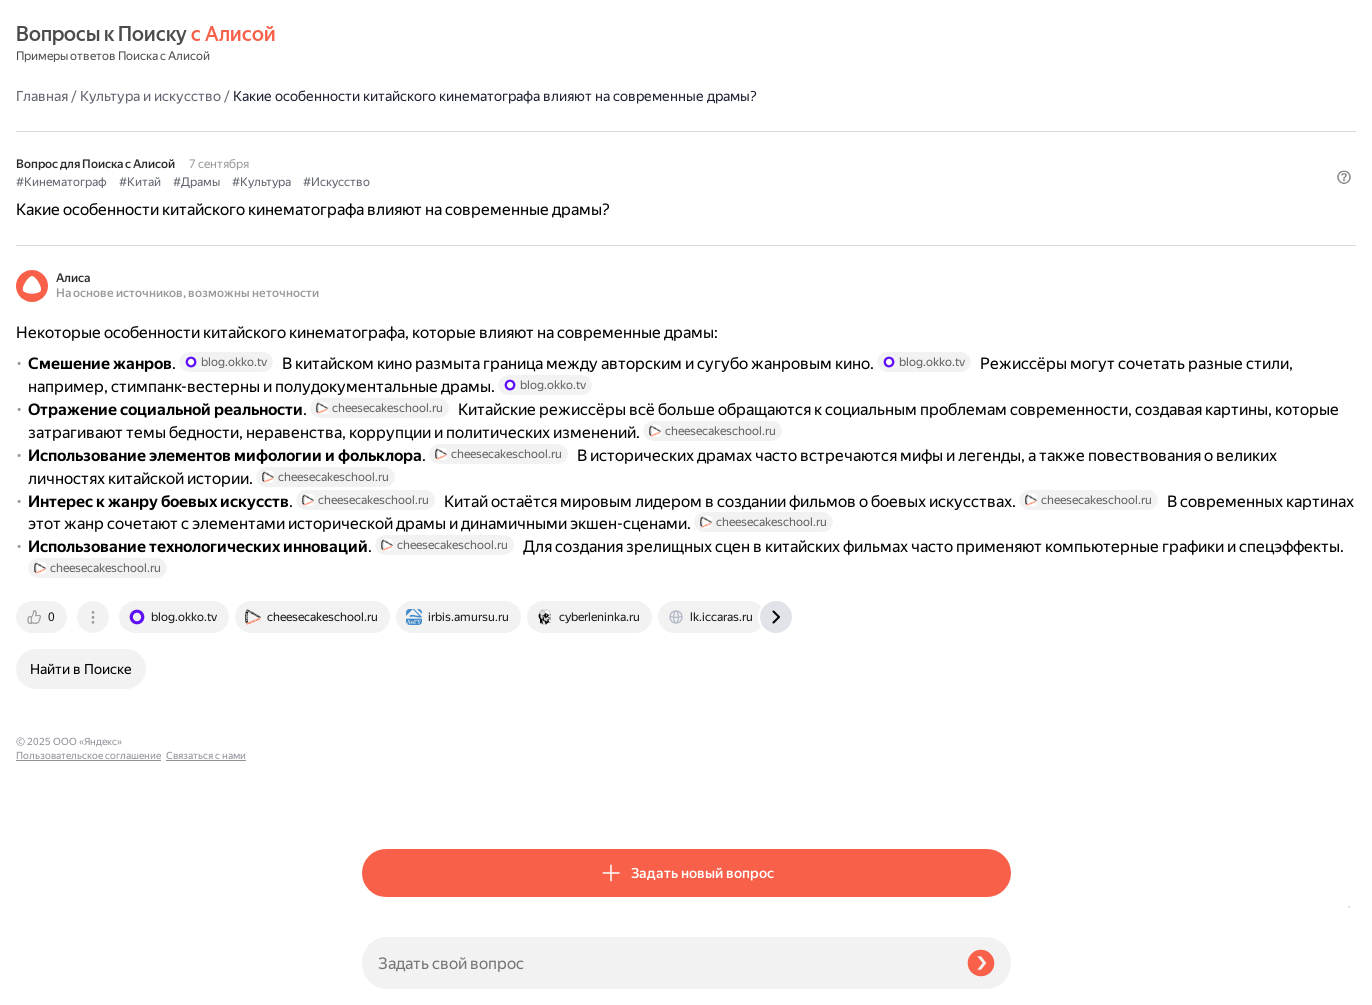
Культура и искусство (496, 44)
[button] (999, 184)
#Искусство (682, 151)
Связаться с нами (56, 981)
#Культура (607, 151)
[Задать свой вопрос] (656, 963)
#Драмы (542, 151)
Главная (388, 44)
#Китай (486, 151)
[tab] (389, 799)
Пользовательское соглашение (88, 967)
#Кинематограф (407, 151)
